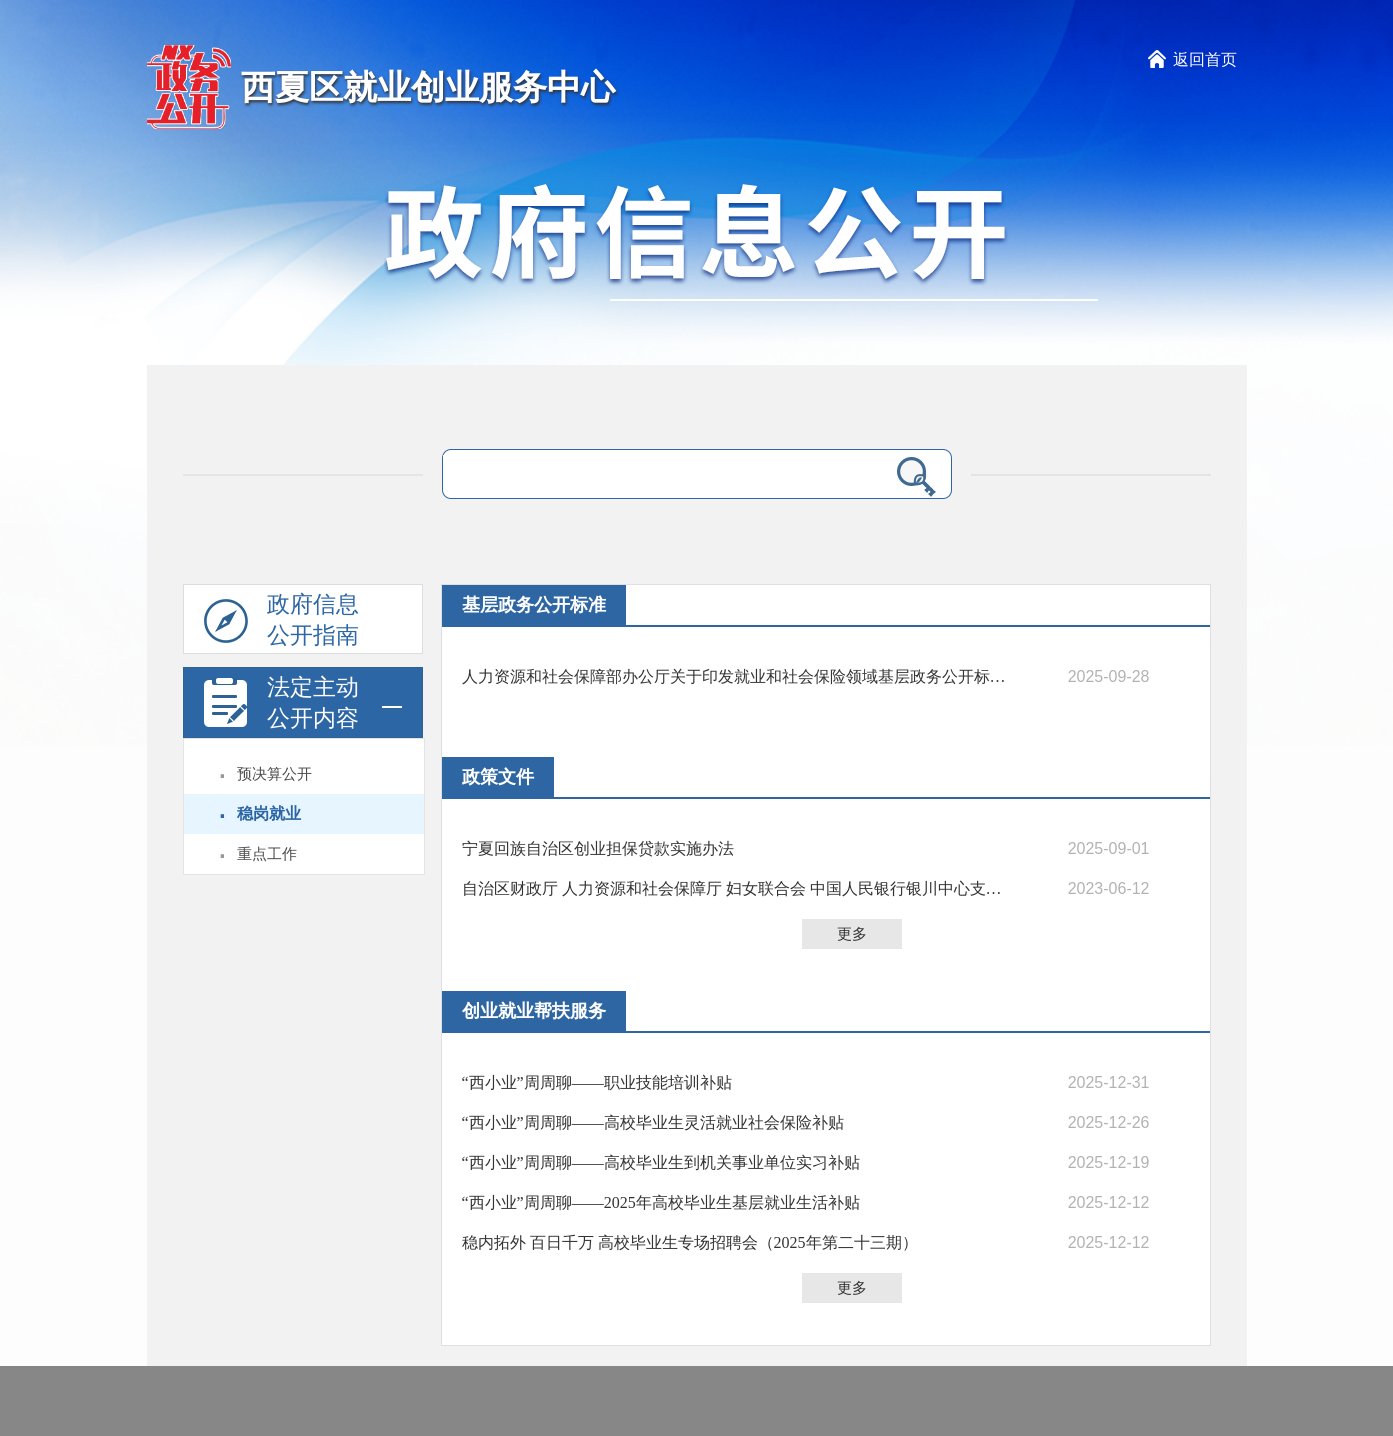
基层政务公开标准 (534, 605)
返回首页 (1205, 59)
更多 (852, 934)
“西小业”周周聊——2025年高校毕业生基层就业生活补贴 (661, 1202)
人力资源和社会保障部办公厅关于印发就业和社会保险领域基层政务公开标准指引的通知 (737, 676)
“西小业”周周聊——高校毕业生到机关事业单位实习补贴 (661, 1162)
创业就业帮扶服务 (534, 1011)
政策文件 (498, 777)
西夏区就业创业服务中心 (428, 87)
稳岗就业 (269, 813)
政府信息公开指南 (281, 623)
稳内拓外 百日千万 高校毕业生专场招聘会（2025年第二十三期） (690, 1242)
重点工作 (267, 854)
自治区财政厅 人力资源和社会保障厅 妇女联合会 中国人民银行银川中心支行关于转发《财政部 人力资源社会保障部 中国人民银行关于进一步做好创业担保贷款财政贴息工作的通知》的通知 (737, 888)
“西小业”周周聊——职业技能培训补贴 (597, 1082)
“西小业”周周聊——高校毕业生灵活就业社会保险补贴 (653, 1122)
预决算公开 (274, 774)
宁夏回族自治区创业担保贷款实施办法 (598, 848)
